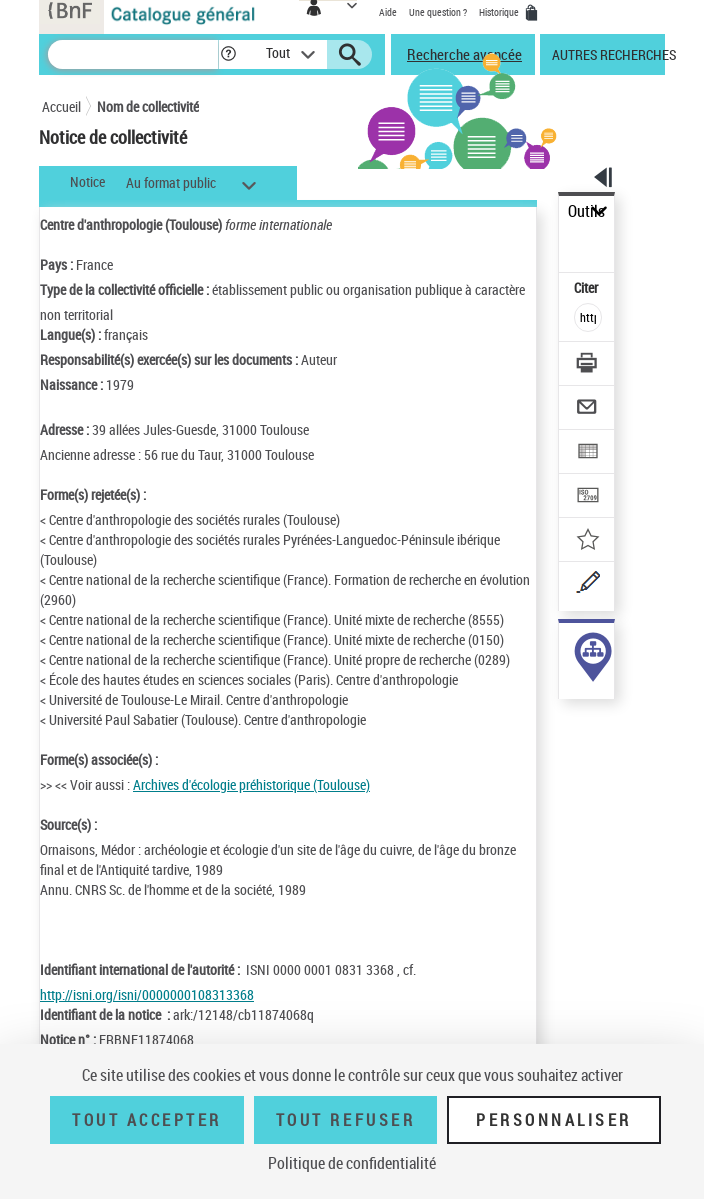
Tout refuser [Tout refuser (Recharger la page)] (345, 1120)
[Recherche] (133, 54)
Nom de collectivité (148, 106)
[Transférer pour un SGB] (588, 497)
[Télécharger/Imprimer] (588, 365)
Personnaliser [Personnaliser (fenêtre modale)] (554, 1120)
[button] (228, 54)
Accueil (61, 106)
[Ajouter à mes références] (588, 541)
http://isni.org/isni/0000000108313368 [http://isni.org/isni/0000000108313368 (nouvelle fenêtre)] (147, 994)
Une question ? (438, 12)
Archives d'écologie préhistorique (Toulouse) (251, 784)
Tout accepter (147, 1120)
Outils (586, 211)
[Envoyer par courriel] (588, 409)
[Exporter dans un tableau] (588, 453)
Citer (587, 287)
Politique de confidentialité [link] (352, 1163)
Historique (500, 12)
